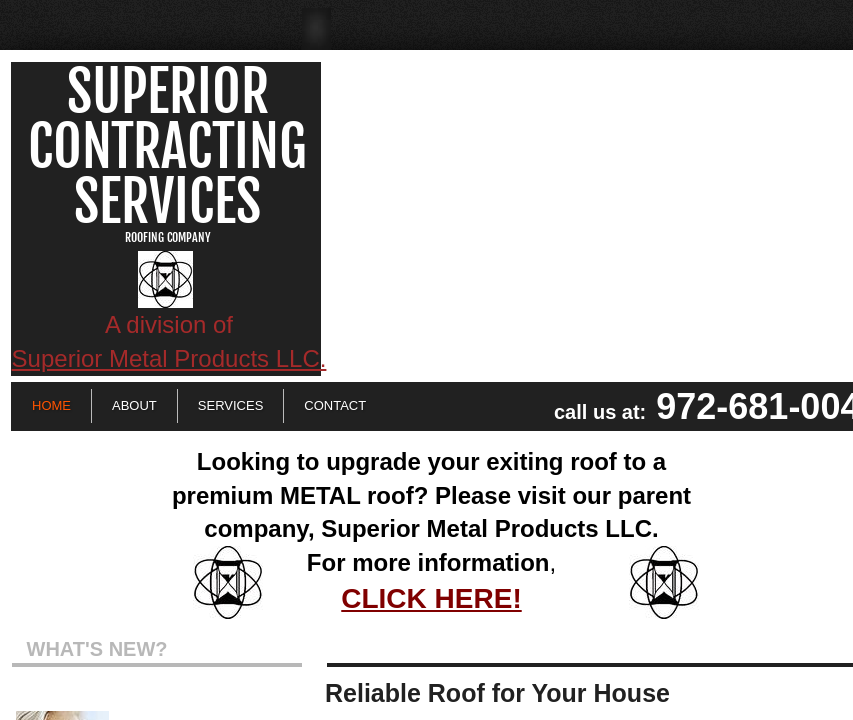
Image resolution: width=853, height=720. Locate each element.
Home (51, 405)
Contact (335, 405)
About (134, 405)
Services (231, 405)
